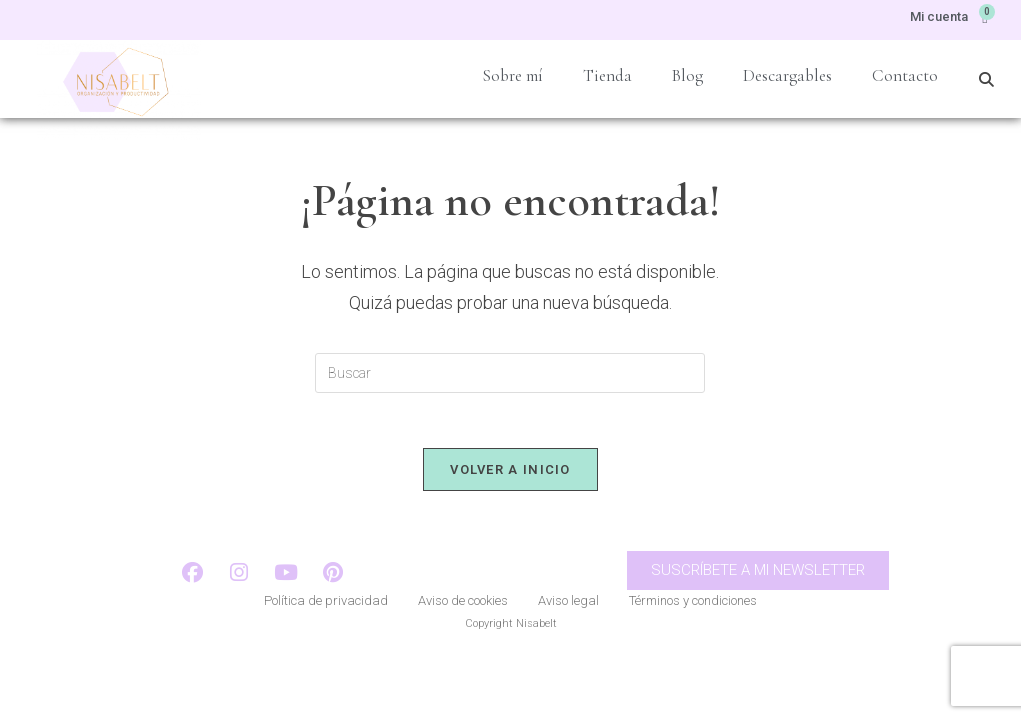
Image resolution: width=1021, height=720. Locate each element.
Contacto (905, 75)
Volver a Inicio (510, 474)
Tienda (607, 75)
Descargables (787, 75)
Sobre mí (512, 75)
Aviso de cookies (463, 609)
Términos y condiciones (693, 609)
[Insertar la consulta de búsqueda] (510, 373)
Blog (687, 75)
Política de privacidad (326, 609)
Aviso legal (568, 609)
